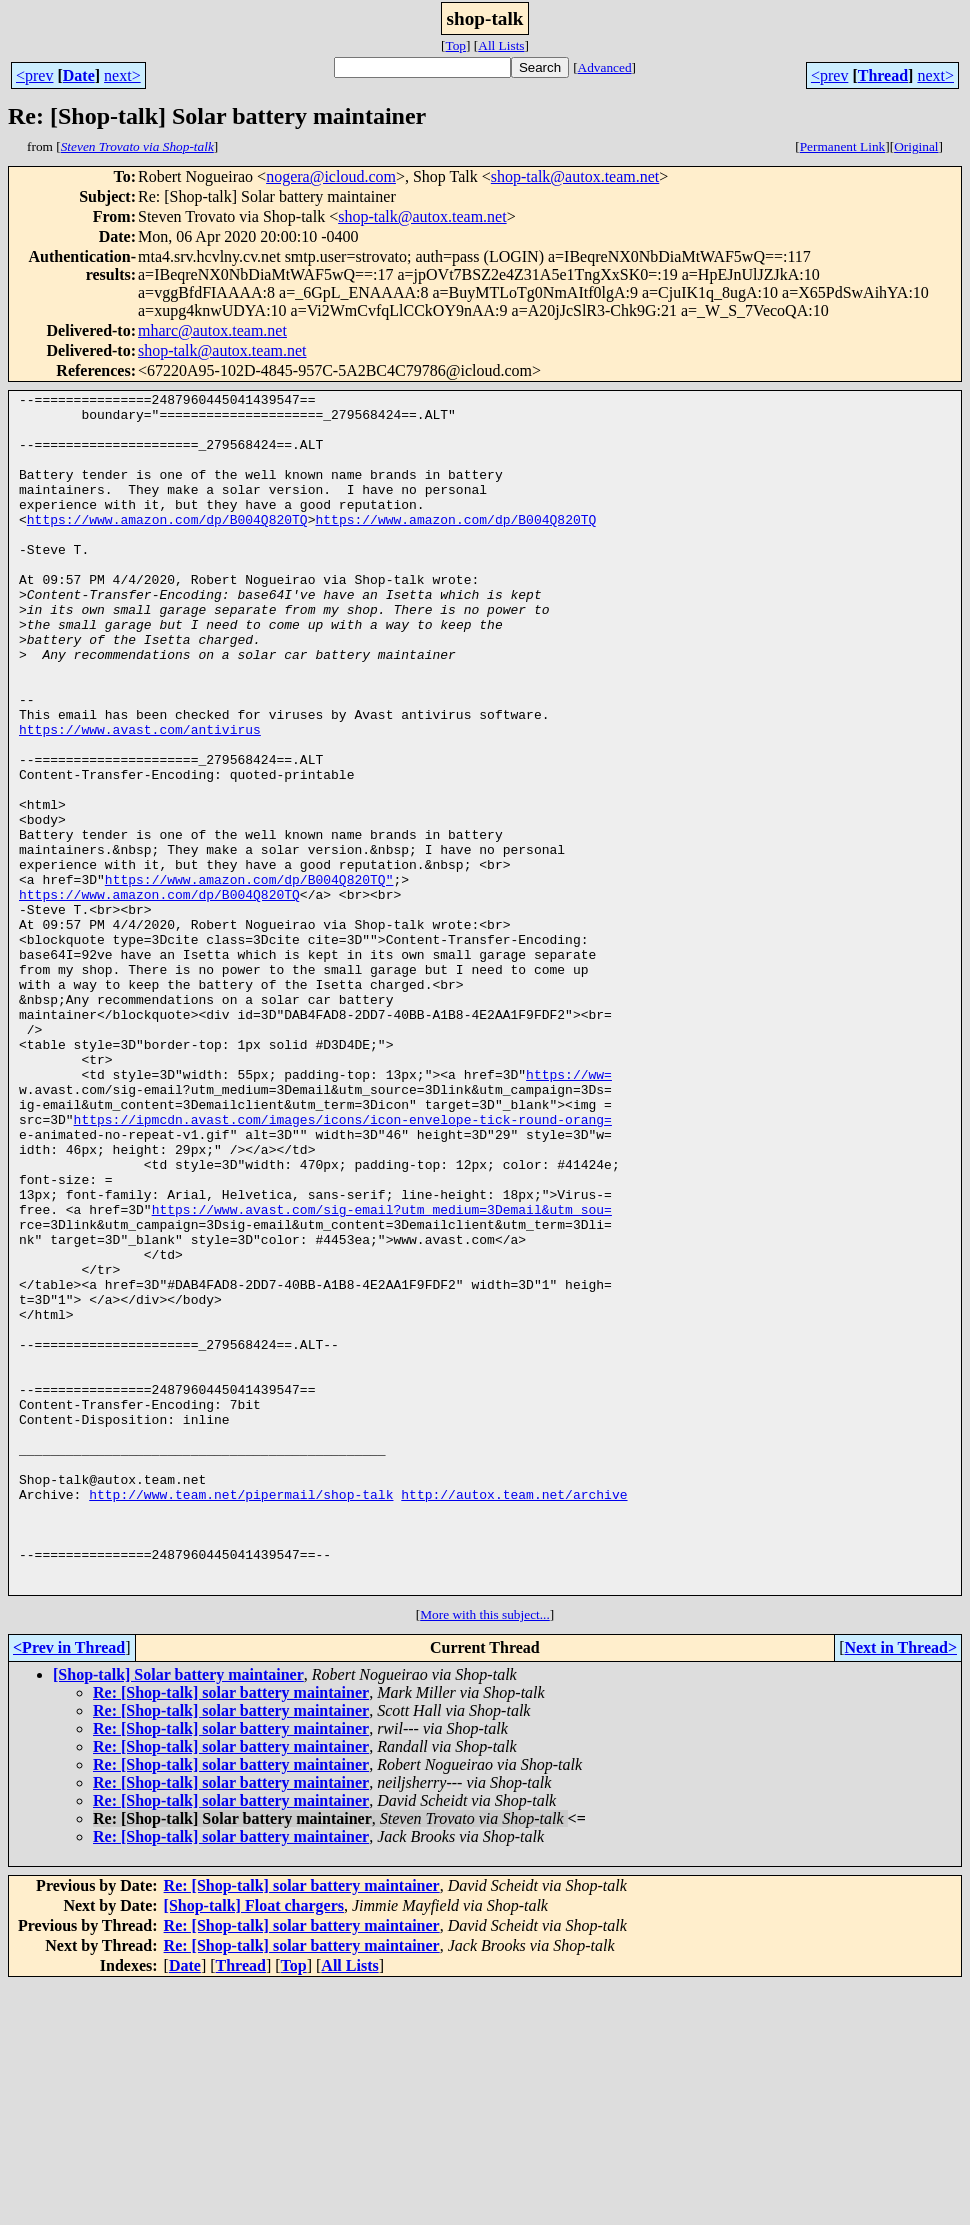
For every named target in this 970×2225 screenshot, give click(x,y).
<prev (34, 75)
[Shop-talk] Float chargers (254, 2145)
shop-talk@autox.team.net (575, 176)
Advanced (605, 67)
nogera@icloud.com (331, 176)
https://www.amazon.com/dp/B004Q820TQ (167, 546)
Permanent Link (843, 146)
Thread (883, 75)
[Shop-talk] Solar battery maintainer (178, 1914)
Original (916, 146)
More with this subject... (485, 1854)
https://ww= (569, 1212)
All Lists (501, 45)
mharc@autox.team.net (212, 330)
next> (122, 75)
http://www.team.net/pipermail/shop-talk (241, 1716)
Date (79, 75)
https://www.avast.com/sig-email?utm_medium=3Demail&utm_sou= (382, 1374)
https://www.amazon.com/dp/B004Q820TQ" (249, 978)
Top (455, 45)
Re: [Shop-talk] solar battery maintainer (231, 1932)
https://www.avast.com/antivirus (140, 798)
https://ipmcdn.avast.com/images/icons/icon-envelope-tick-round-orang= (343, 1266)
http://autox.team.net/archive (514, 1716)
